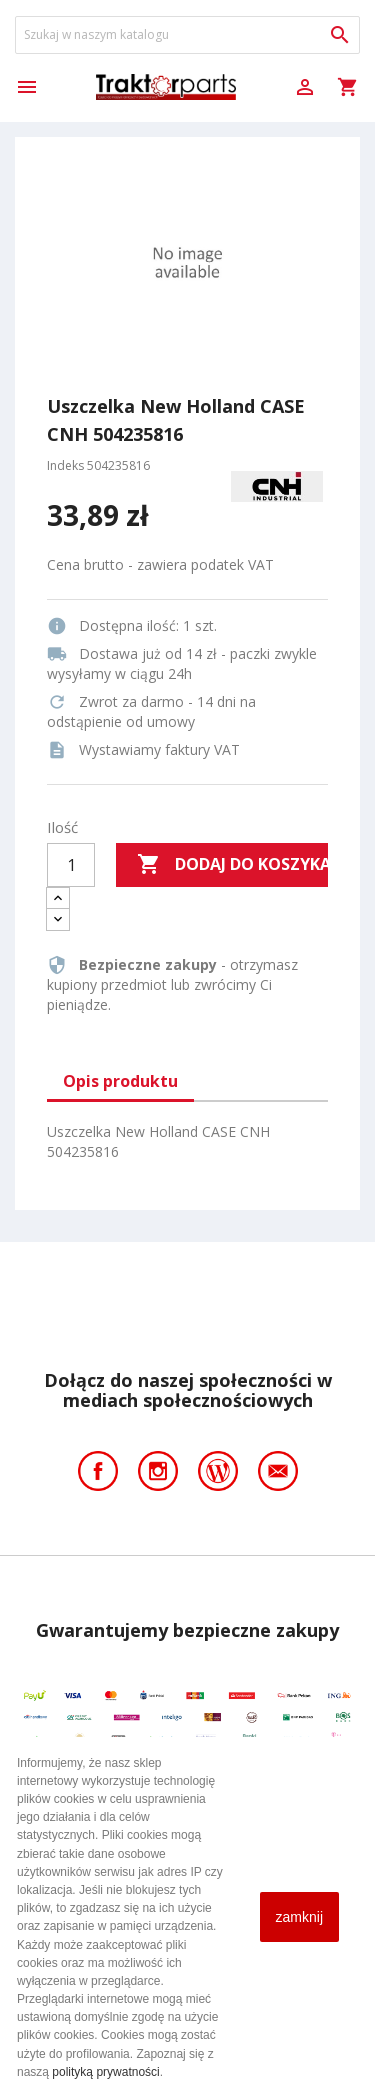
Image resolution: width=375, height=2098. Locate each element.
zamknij (299, 1917)
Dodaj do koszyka (232, 865)
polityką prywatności (105, 2072)
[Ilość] (71, 865)
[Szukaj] (187, 35)
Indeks (65, 465)
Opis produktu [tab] (120, 1081)
